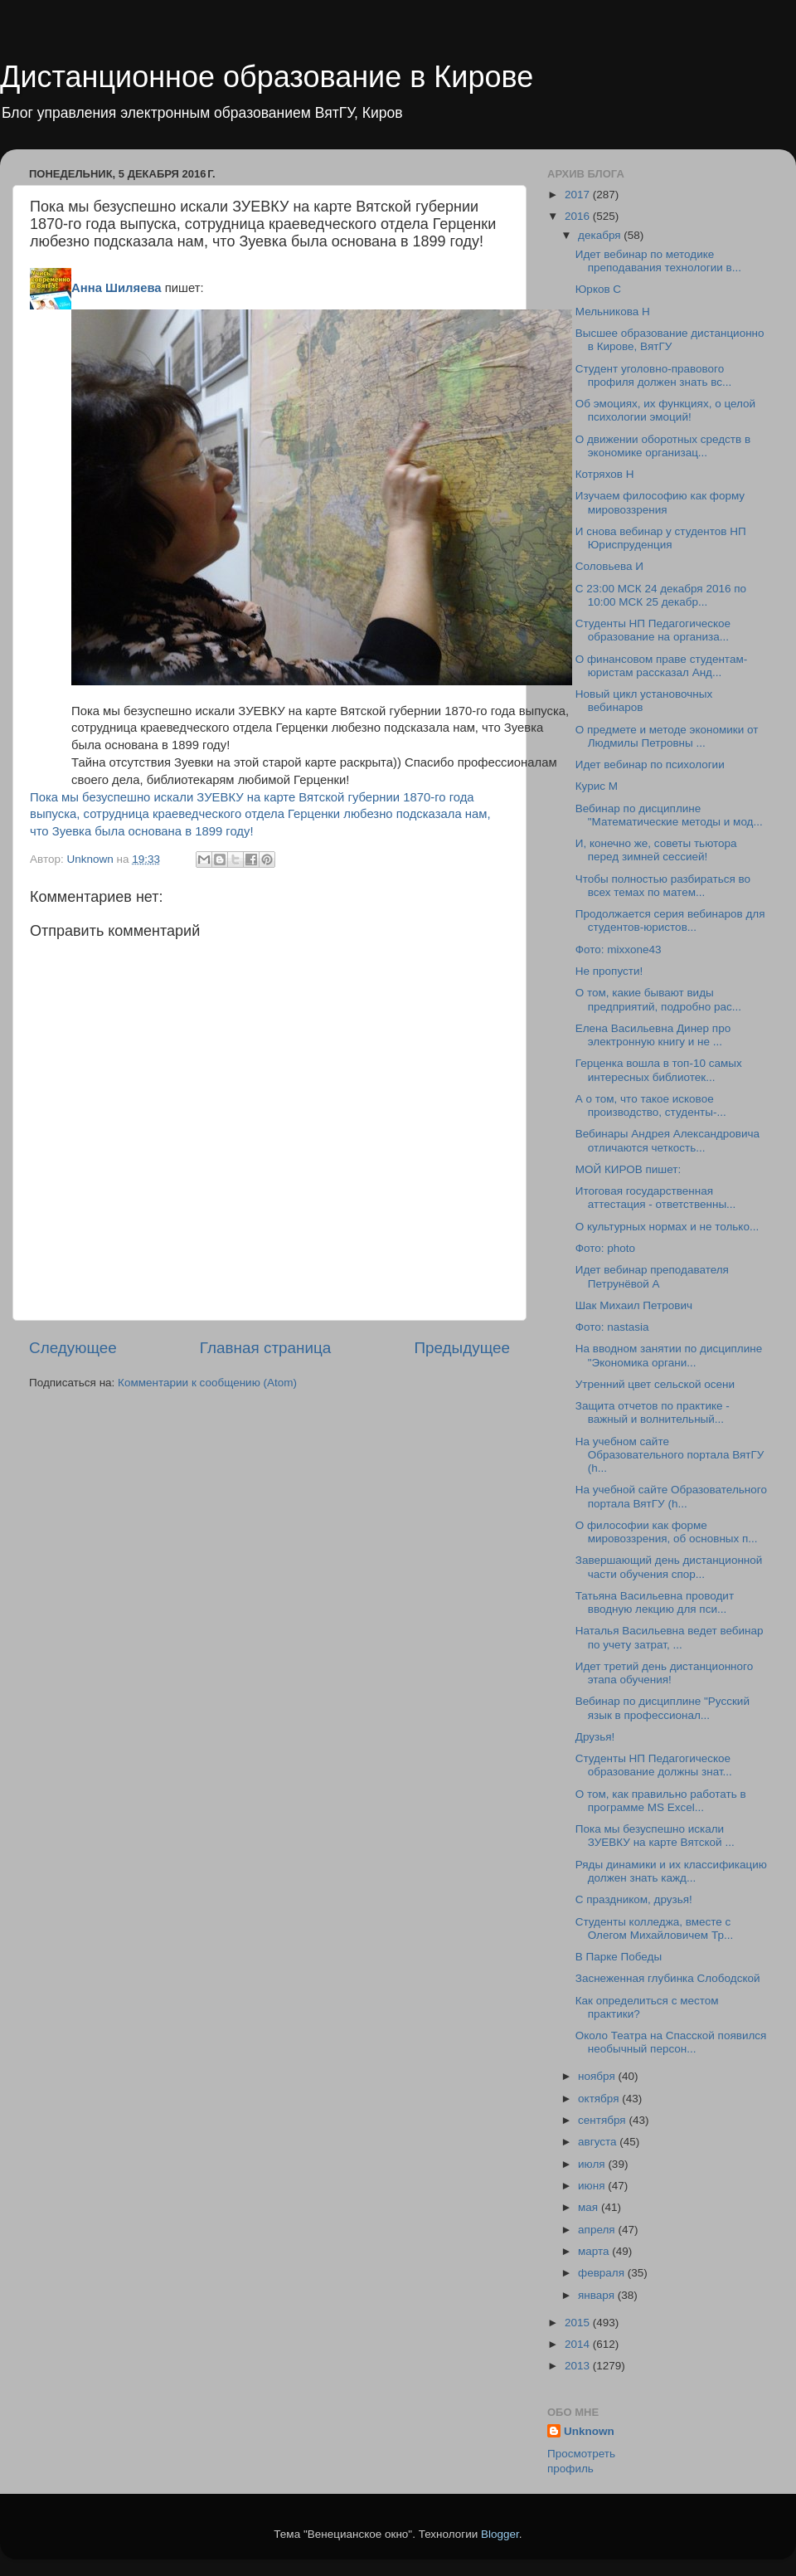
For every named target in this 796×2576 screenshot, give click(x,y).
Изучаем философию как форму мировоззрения (660, 502)
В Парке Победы (618, 1956)
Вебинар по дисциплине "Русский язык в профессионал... (662, 1708)
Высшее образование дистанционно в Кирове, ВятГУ (669, 340)
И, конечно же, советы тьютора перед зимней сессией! (656, 850)
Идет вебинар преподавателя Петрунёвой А (652, 1276)
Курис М (596, 786)
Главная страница (266, 1347)
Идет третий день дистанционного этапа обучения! (664, 1673)
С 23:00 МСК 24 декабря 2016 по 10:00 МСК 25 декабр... (660, 595)
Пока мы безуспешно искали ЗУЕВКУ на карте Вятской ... (655, 1835)
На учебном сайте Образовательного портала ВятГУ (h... (669, 1454)
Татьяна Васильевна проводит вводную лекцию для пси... (654, 1602)
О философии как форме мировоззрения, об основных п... (666, 1532)
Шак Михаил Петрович (633, 1305)
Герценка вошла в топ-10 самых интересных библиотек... (658, 1070)
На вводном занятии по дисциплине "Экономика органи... (668, 1355)
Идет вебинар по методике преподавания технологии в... (658, 261)
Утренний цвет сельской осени (655, 1384)
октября (600, 2098)
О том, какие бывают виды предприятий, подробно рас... (658, 999)
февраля (603, 2273)
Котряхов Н (604, 474)
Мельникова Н (612, 311)
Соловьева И (609, 566)
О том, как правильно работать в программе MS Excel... (660, 1801)
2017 (579, 194)
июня (593, 2185)
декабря (601, 235)
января (598, 2295)
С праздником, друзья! (633, 1899)
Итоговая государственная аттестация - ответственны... (655, 1197)
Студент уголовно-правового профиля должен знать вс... (653, 375)
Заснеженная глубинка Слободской (667, 1978)
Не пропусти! (609, 971)
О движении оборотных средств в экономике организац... (662, 446)
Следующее (73, 1347)
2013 (579, 2365)
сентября (603, 2120)
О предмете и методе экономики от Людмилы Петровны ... (667, 736)
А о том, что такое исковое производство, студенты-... (650, 1105)
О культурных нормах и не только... (667, 1226)
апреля (598, 2229)
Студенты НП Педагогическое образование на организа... (652, 630)
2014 (579, 2344)
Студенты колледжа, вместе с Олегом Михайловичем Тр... (654, 1928)
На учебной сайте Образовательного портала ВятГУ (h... (671, 1496)
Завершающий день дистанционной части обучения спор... (669, 1567)
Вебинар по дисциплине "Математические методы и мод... (669, 815)
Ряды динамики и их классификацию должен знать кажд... (671, 1871)
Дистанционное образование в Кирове (266, 77)
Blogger (500, 2534)
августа (598, 2141)
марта (595, 2251)
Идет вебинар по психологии (650, 764)
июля (593, 2164)
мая (589, 2207)
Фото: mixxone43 (618, 949)
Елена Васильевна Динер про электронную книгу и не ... (652, 1035)
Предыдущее (462, 1347)
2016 (579, 216)
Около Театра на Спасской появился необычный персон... (671, 2042)
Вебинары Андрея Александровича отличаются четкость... (667, 1140)
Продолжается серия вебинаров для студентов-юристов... (670, 920)
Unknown (589, 2431)
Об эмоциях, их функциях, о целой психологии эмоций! (665, 410)
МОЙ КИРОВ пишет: (628, 1169)
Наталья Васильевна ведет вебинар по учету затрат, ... (669, 1637)
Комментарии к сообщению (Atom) (207, 1382)
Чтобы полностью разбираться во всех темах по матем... (662, 885)
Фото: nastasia (612, 1327)
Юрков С (598, 289)
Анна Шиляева (116, 288)
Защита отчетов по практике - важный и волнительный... (652, 1412)
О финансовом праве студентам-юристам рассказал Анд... (661, 666)
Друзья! (595, 1737)
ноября (598, 2076)
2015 (579, 2322)
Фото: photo (605, 1248)
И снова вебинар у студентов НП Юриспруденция (660, 538)
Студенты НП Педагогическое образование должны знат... (653, 1765)
